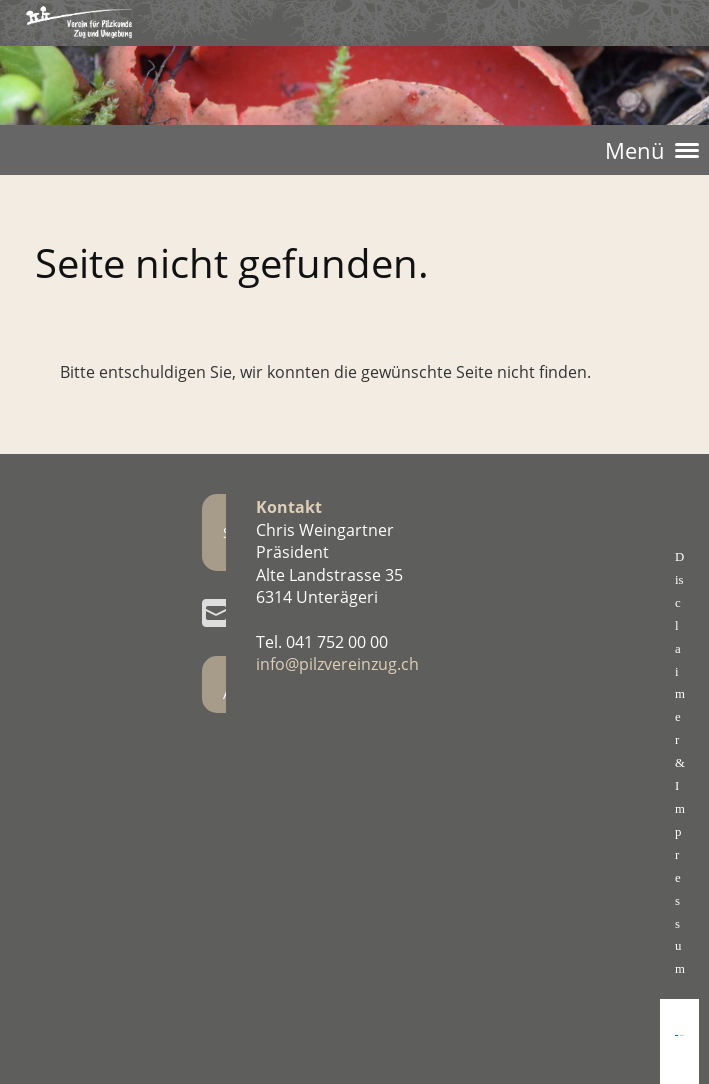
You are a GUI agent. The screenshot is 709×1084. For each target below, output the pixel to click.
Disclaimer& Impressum (680, 763)
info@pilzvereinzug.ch (337, 664)
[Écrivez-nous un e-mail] (216, 612)
